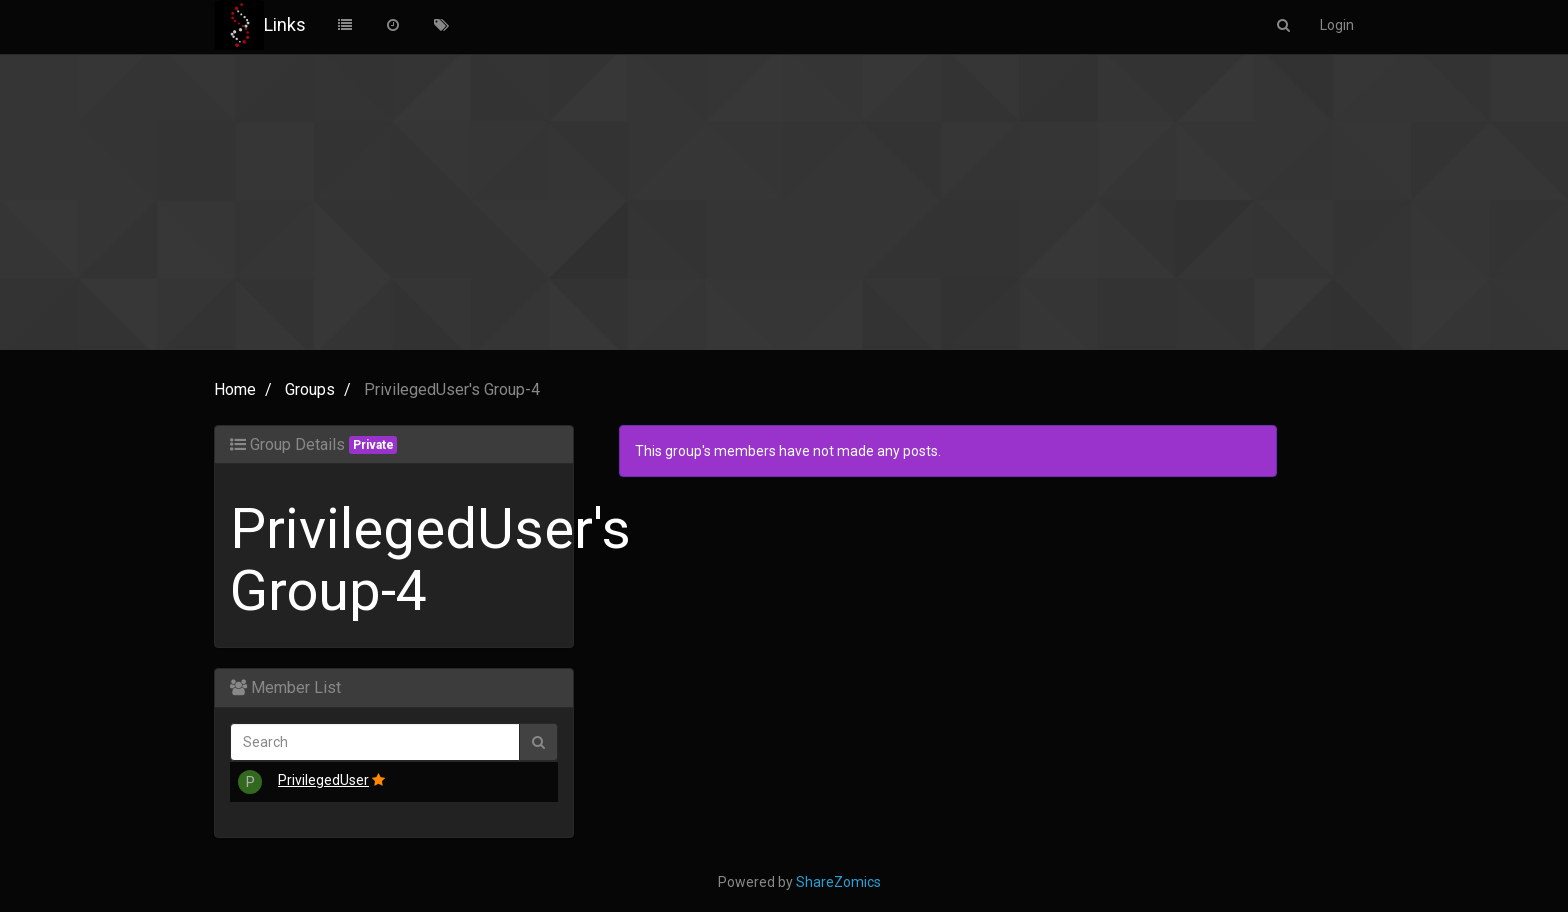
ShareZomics (838, 882)
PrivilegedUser (323, 780)
